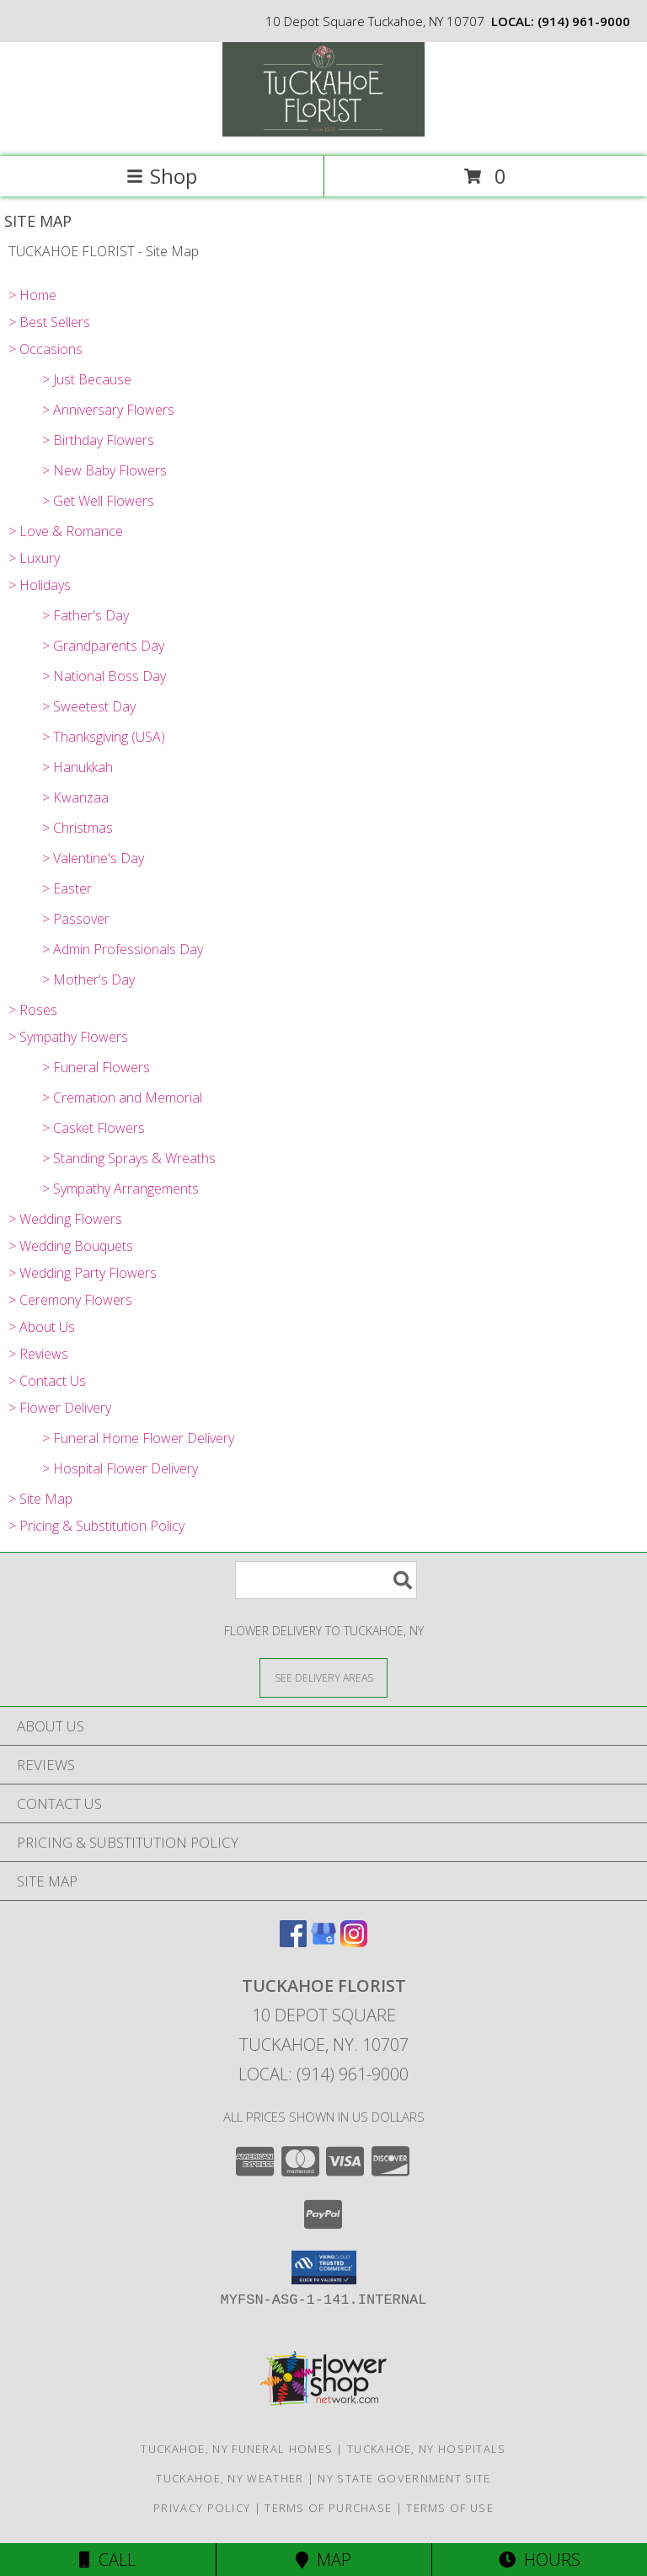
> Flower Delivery (59, 1407)
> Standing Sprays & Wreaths (129, 1158)
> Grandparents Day (103, 645)
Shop (161, 176)
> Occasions (45, 349)
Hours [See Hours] (539, 2559)
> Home (32, 295)
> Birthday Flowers (98, 440)
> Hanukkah (77, 767)
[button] (323, 2267)
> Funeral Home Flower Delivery (138, 1438)
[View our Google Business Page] (323, 1941)
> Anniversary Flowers (108, 409)
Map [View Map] (323, 2559)
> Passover (76, 919)
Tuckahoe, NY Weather (229, 2478)
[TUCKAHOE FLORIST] (323, 132)
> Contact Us (47, 1380)
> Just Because (86, 379)
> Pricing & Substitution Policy (96, 1525)
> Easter (67, 888)
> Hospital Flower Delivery (120, 1468)
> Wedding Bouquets (70, 1246)
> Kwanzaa (75, 797)
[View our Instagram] (353, 1941)
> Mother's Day (88, 979)
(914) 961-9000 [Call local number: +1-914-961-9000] (583, 21)
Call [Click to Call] (107, 2559)
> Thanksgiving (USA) (103, 736)
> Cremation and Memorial (122, 1097)
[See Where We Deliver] (323, 1677)
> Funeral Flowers (96, 1067)
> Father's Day (85, 615)
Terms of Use (450, 2507)
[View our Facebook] (293, 1941)
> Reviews (38, 1353)
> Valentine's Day (93, 858)
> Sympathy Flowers (68, 1037)
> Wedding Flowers (65, 1219)
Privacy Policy (201, 2507)
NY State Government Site (404, 2478)
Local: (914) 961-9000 (323, 2074)
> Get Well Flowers (98, 500)
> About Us (41, 1327)
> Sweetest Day (89, 706)
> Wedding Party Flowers (82, 1273)
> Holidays (39, 585)
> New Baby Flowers (104, 470)
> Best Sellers (49, 322)
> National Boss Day (104, 676)
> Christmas (77, 827)
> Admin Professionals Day (122, 949)
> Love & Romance (65, 531)
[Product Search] (326, 1580)
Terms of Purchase (328, 2507)
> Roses (32, 1010)
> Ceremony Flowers (70, 1300)
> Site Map (40, 1498)
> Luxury (34, 558)
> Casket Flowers (93, 1128)
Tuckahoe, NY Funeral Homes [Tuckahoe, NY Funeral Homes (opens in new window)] (237, 2448)
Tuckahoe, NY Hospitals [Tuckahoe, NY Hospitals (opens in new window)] (426, 2448)
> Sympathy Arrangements (120, 1188)
